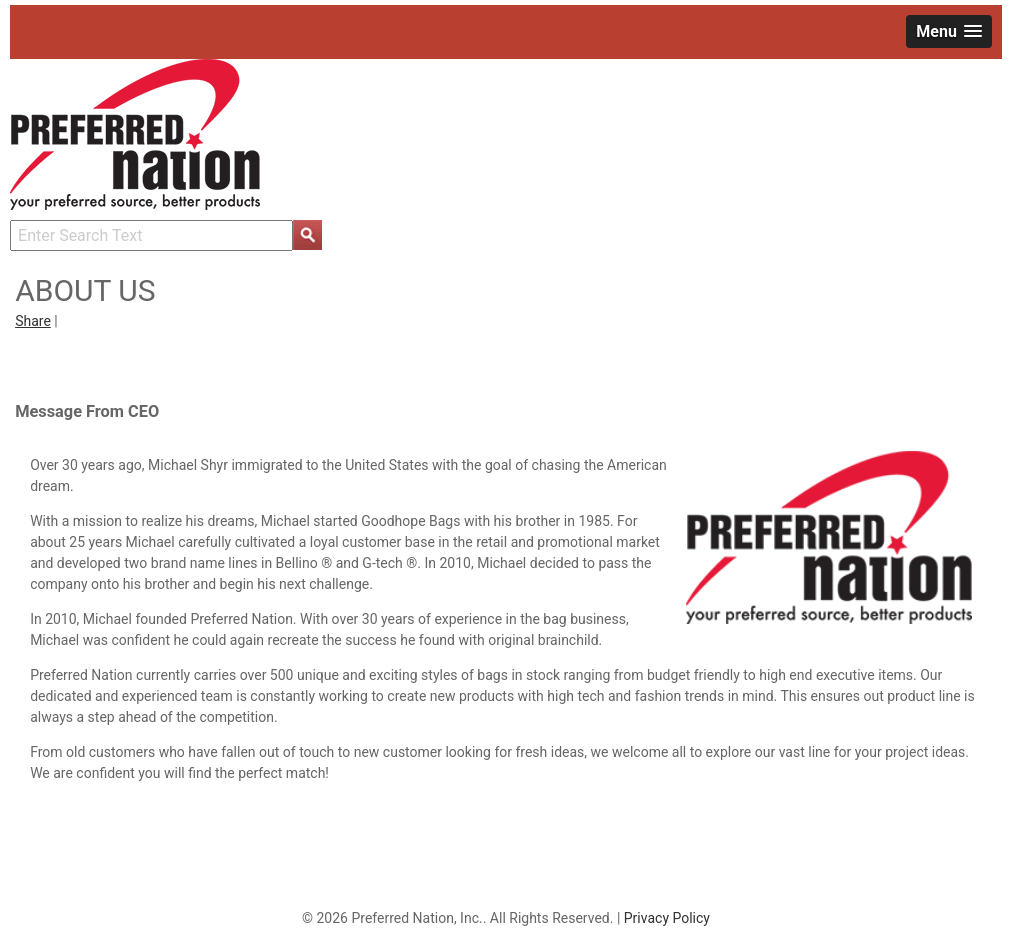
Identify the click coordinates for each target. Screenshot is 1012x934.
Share (33, 321)
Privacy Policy (667, 918)
